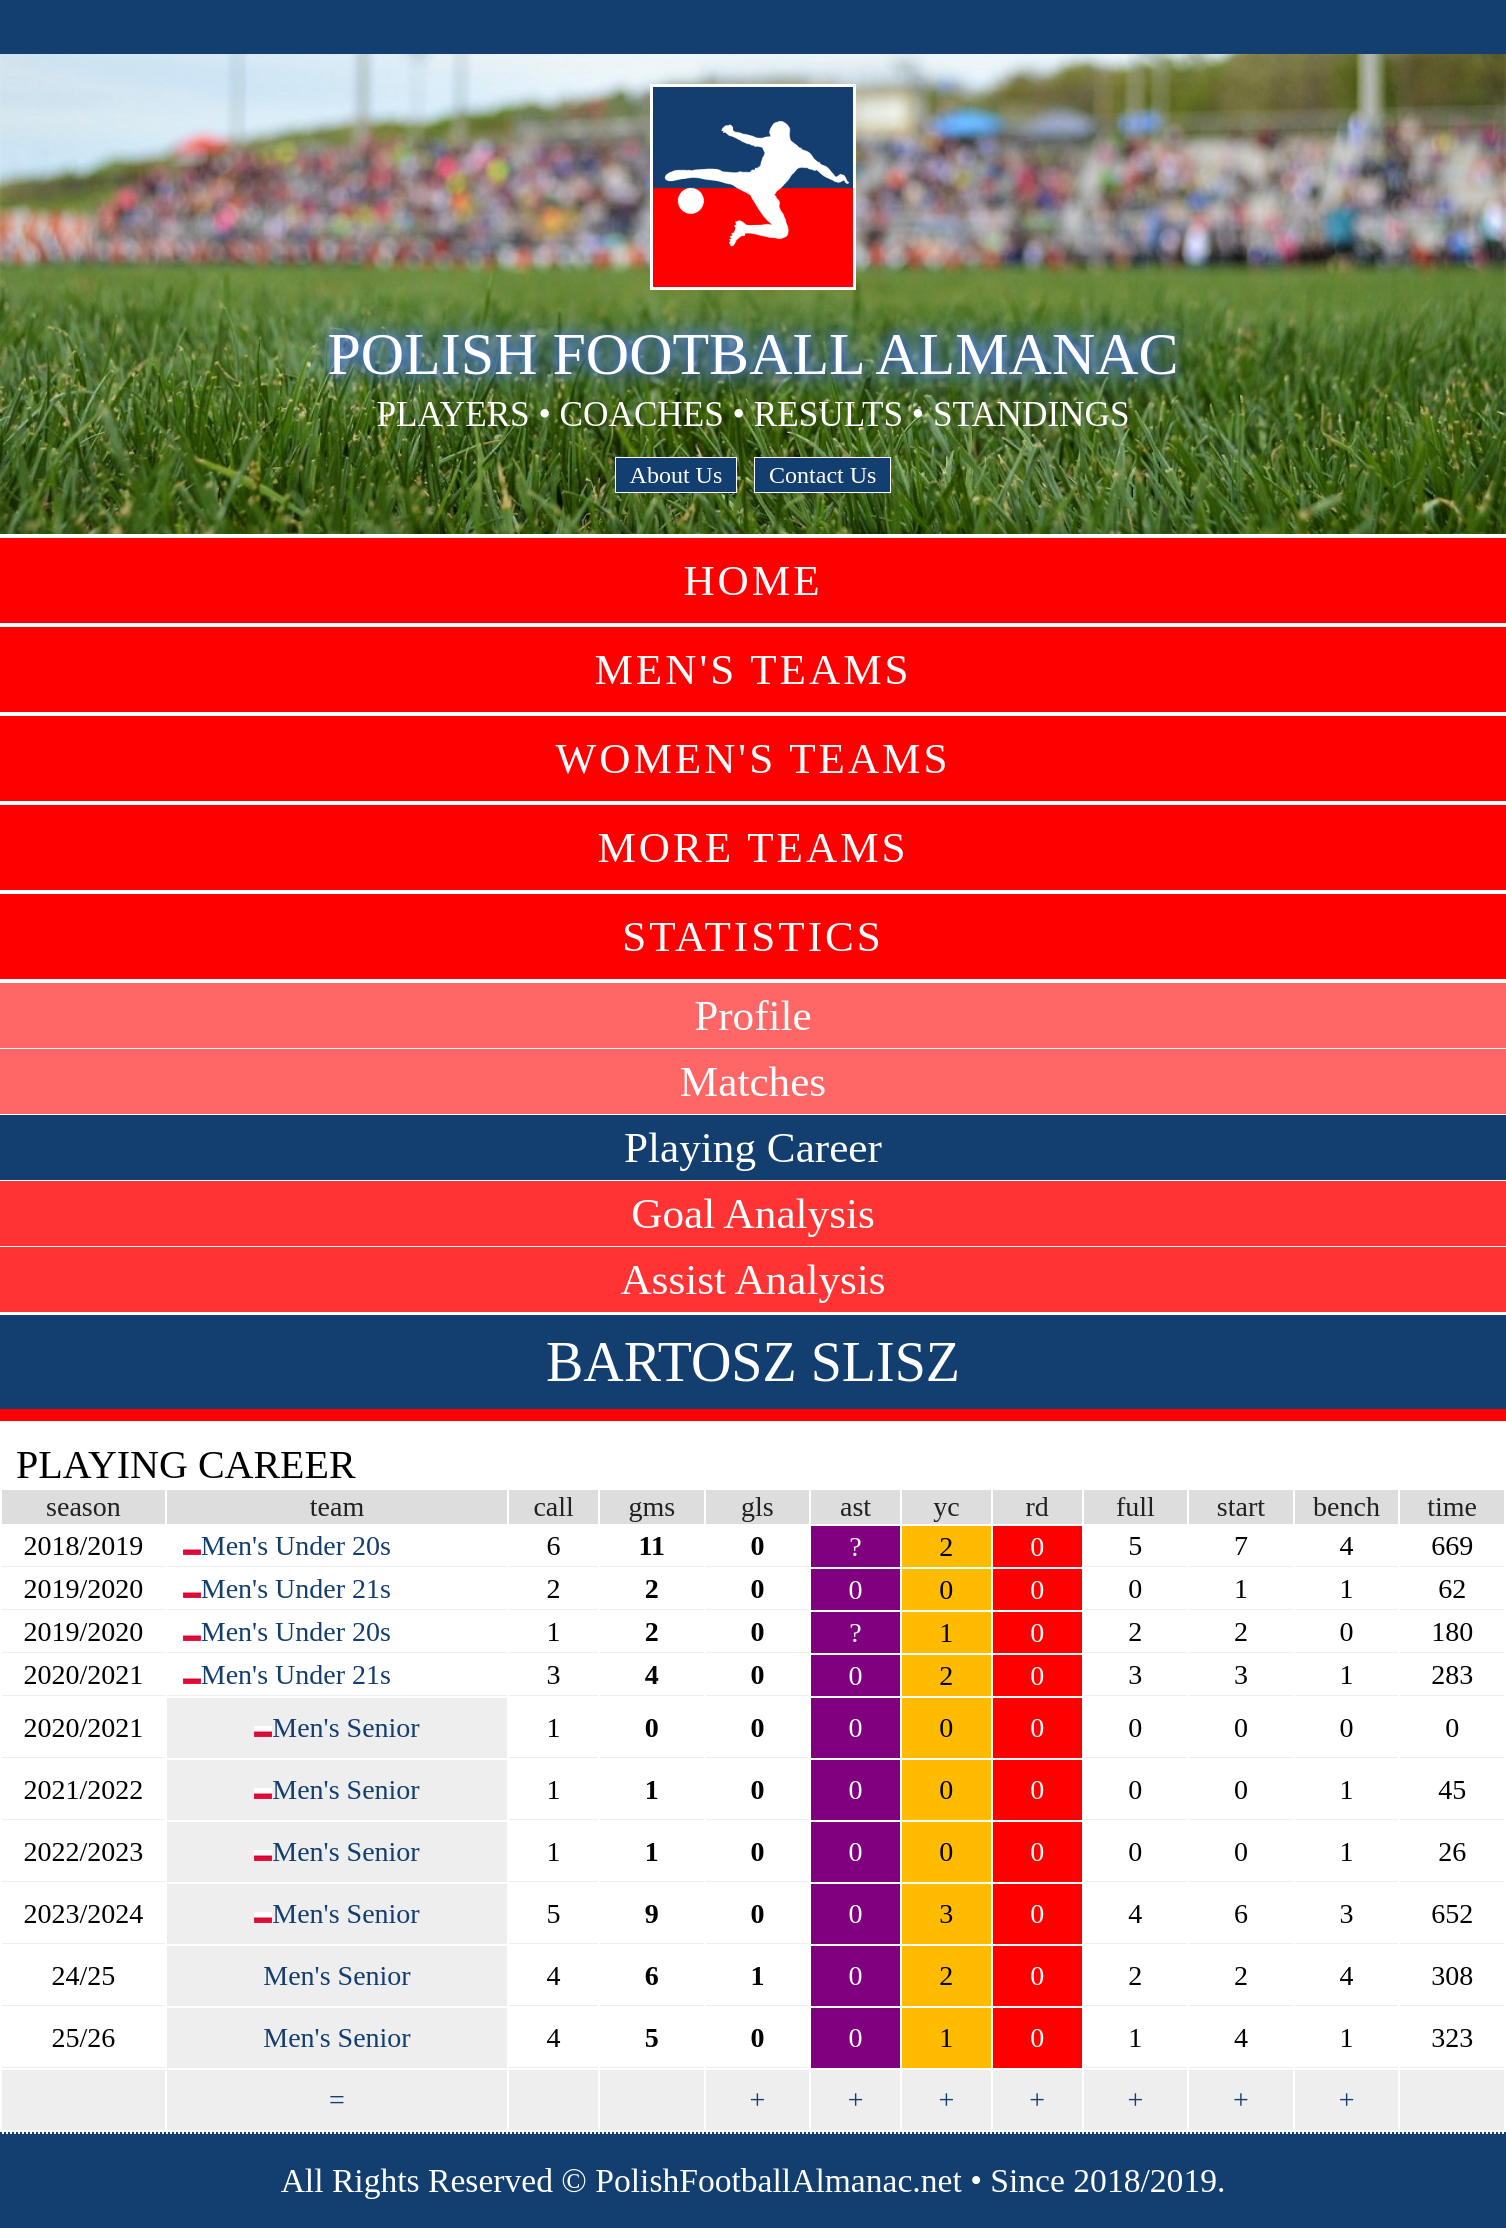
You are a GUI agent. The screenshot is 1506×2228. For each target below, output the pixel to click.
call (553, 1506)
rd (1037, 1506)
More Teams (752, 847)
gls (757, 1506)
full (1135, 1506)
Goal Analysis (753, 1213)
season (83, 1506)
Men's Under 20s (296, 1545)
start (1241, 1506)
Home (752, 580)
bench (1346, 1506)
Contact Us (822, 475)
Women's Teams (752, 758)
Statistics (753, 936)
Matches (753, 1081)
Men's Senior (345, 1727)
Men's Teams (752, 669)
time (1452, 1506)
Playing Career (753, 1147)
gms (651, 1506)
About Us (676, 475)
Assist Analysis (752, 1279)
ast (855, 1506)
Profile (753, 1015)
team (337, 1506)
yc (946, 1506)
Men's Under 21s (296, 1588)
